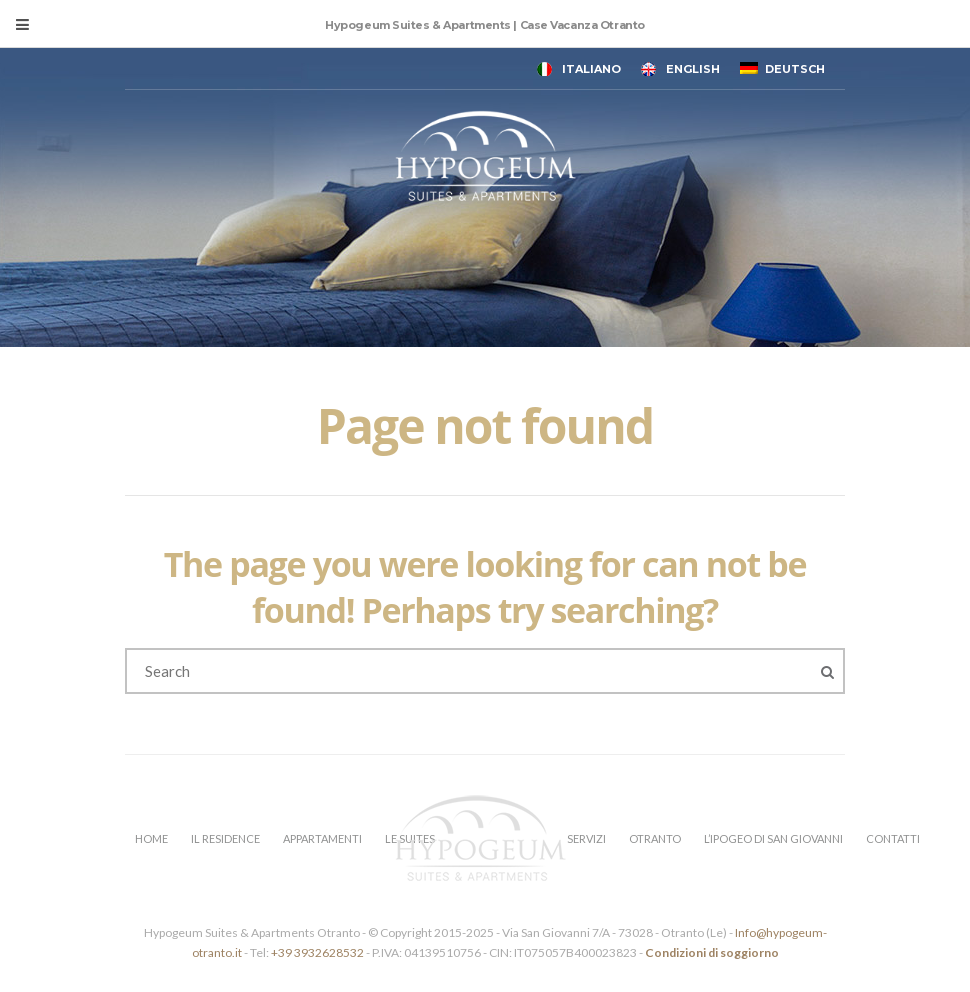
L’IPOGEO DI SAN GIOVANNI (773, 838)
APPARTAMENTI (322, 838)
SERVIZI (586, 838)
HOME (151, 838)
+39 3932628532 (317, 952)
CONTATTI (893, 838)
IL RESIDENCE (225, 838)
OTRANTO (655, 838)
